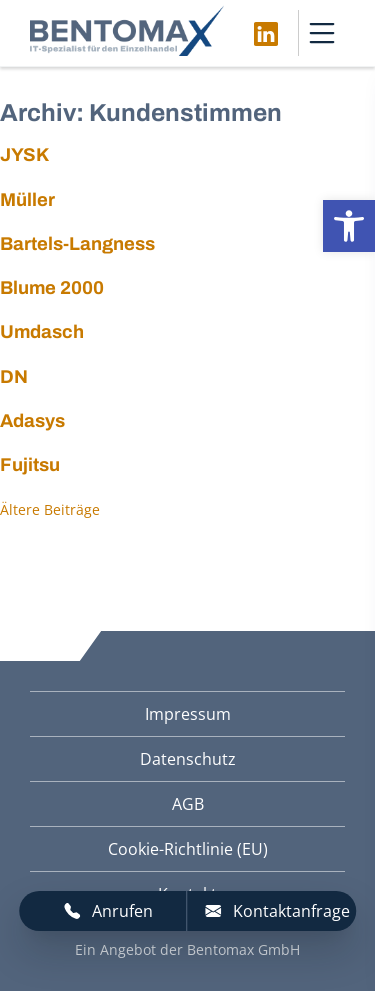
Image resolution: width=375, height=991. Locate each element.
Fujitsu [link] (30, 465)
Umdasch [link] (42, 332)
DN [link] (14, 377)
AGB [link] (188, 804)
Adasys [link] (32, 421)
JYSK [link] (24, 155)
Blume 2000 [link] (52, 288)
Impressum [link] (188, 714)
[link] (349, 226)
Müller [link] (27, 200)
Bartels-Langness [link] (77, 244)
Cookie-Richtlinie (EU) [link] (188, 849)
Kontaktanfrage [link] (277, 911)
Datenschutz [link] (188, 759)
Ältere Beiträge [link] (50, 509)
